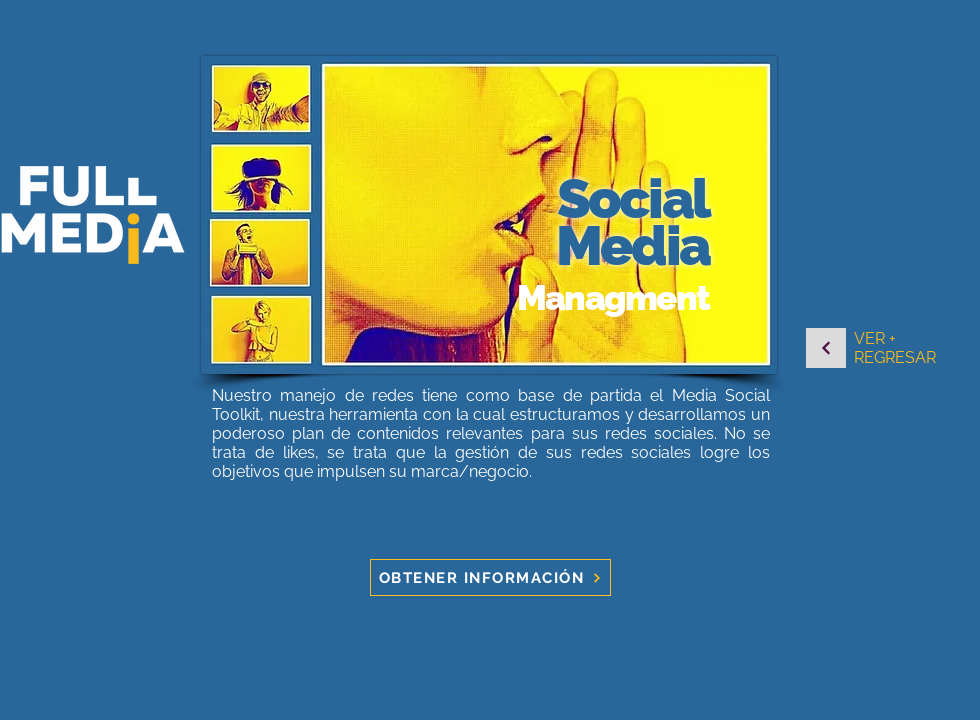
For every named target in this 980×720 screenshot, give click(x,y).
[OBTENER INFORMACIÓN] (490, 577)
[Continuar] (826, 348)
